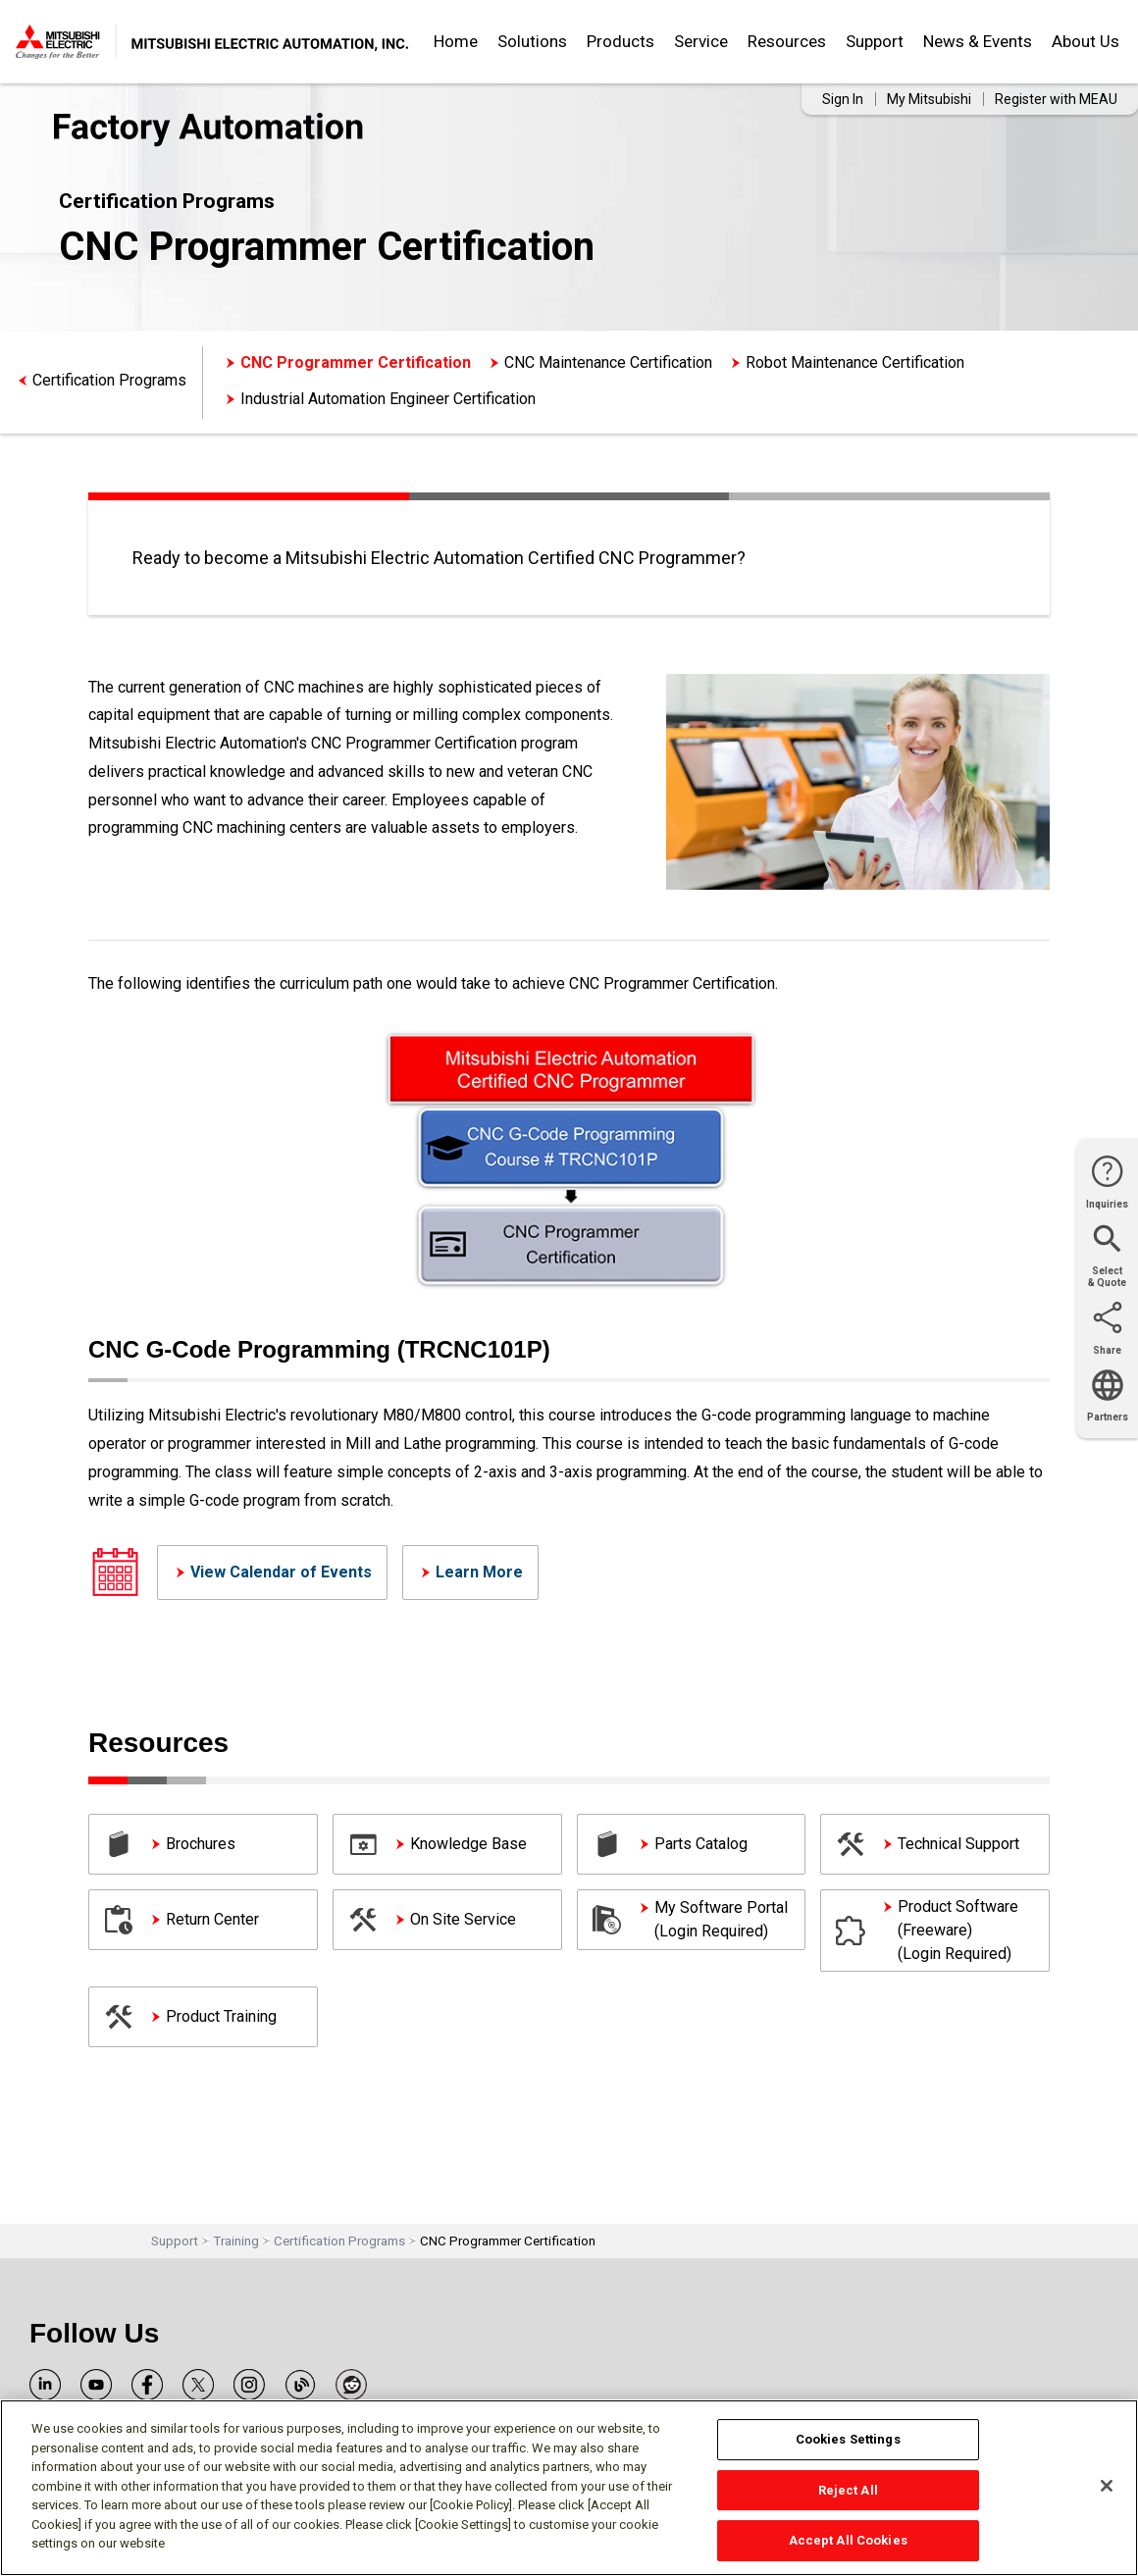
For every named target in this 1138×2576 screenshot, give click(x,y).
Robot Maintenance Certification (855, 362)
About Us (1085, 41)
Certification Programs (109, 380)
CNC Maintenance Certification (608, 362)
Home (456, 41)
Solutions (532, 41)
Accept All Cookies (848, 2540)
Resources (787, 41)
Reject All (848, 2490)
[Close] (1106, 2485)
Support (875, 41)
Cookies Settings (848, 2439)
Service (701, 41)
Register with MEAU (1056, 99)
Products (620, 41)
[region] (569, 2487)
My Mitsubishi (929, 99)
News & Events (977, 41)
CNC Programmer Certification (355, 362)
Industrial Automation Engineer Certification (388, 398)
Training (236, 2241)
